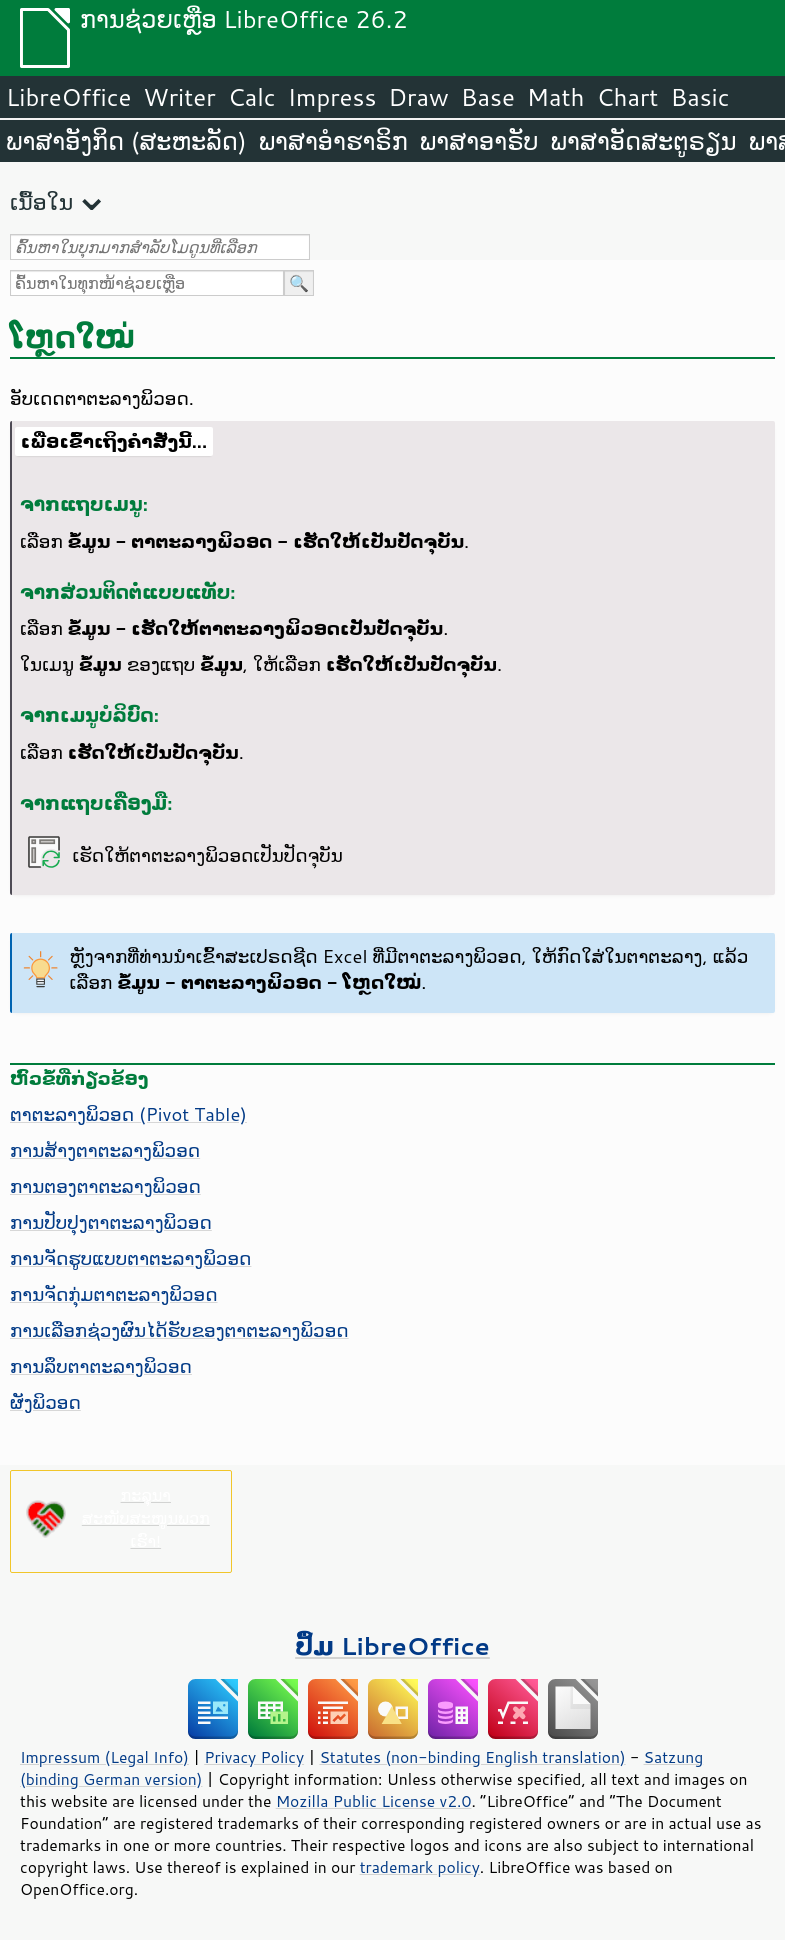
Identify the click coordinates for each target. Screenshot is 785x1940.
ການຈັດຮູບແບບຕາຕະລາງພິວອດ (130, 1258)
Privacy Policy (254, 1757)
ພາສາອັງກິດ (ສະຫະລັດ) (126, 141)
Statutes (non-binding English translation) (472, 1757)
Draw (418, 97)
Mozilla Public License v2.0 (374, 1801)
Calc (252, 97)
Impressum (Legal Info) (104, 1757)
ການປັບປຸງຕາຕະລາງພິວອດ (111, 1222)
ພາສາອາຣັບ (479, 141)
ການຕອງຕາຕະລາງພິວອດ (105, 1186)
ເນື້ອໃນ (41, 201)
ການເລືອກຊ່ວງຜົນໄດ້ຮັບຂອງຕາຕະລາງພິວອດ (179, 1330)
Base (488, 97)
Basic (699, 97)
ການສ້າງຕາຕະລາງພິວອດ (105, 1150)
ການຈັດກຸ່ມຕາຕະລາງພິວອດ (114, 1294)
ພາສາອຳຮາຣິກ (333, 141)
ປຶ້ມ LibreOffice (392, 1645)
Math (556, 97)
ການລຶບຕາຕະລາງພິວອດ (101, 1366)
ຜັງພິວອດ (45, 1402)
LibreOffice (68, 97)
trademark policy (420, 1867)
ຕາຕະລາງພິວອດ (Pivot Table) (128, 1114)
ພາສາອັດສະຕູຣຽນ (644, 141)
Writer (179, 97)
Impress (332, 97)
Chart (627, 97)
